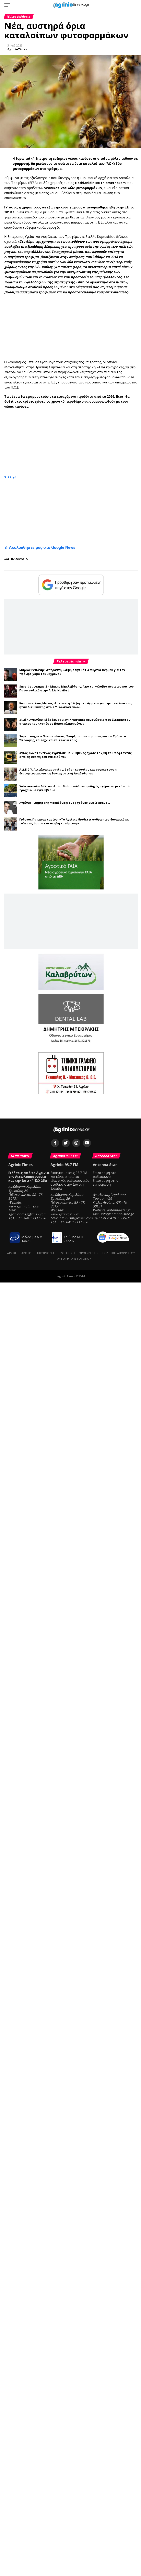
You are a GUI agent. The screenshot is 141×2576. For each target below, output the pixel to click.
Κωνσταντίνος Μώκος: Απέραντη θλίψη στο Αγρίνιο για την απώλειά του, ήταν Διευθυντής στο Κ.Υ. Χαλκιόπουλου (75, 705)
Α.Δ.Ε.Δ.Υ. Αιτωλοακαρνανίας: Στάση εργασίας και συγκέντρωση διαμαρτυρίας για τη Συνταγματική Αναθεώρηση (68, 771)
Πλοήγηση (66, 1253)
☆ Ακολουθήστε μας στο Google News (39, 547)
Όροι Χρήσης (88, 1253)
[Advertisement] (72, 327)
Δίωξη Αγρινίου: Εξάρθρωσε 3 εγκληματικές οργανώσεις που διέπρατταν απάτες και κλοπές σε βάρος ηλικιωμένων (74, 721)
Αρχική (12, 1253)
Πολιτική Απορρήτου (118, 1253)
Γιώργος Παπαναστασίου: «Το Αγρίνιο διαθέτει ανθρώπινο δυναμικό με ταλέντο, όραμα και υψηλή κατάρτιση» (74, 821)
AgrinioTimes (17, 49)
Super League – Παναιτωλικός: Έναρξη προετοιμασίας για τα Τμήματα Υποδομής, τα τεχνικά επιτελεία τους (72, 738)
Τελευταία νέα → (71, 661)
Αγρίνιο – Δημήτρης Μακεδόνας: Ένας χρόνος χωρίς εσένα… (64, 803)
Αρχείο (26, 1253)
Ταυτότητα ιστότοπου (73, 1258)
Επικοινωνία (44, 1253)
